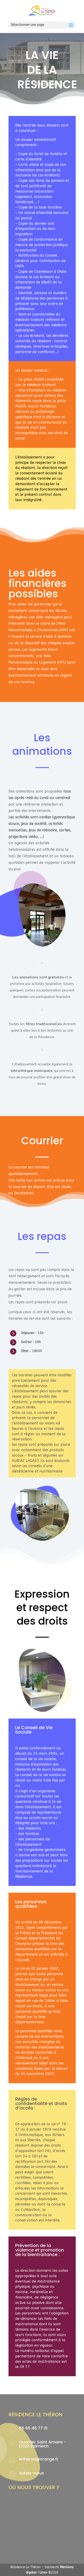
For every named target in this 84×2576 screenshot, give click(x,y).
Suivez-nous (31, 2473)
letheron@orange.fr (38, 2459)
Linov (43, 2572)
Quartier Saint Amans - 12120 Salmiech (42, 2444)
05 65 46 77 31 (33, 2428)
